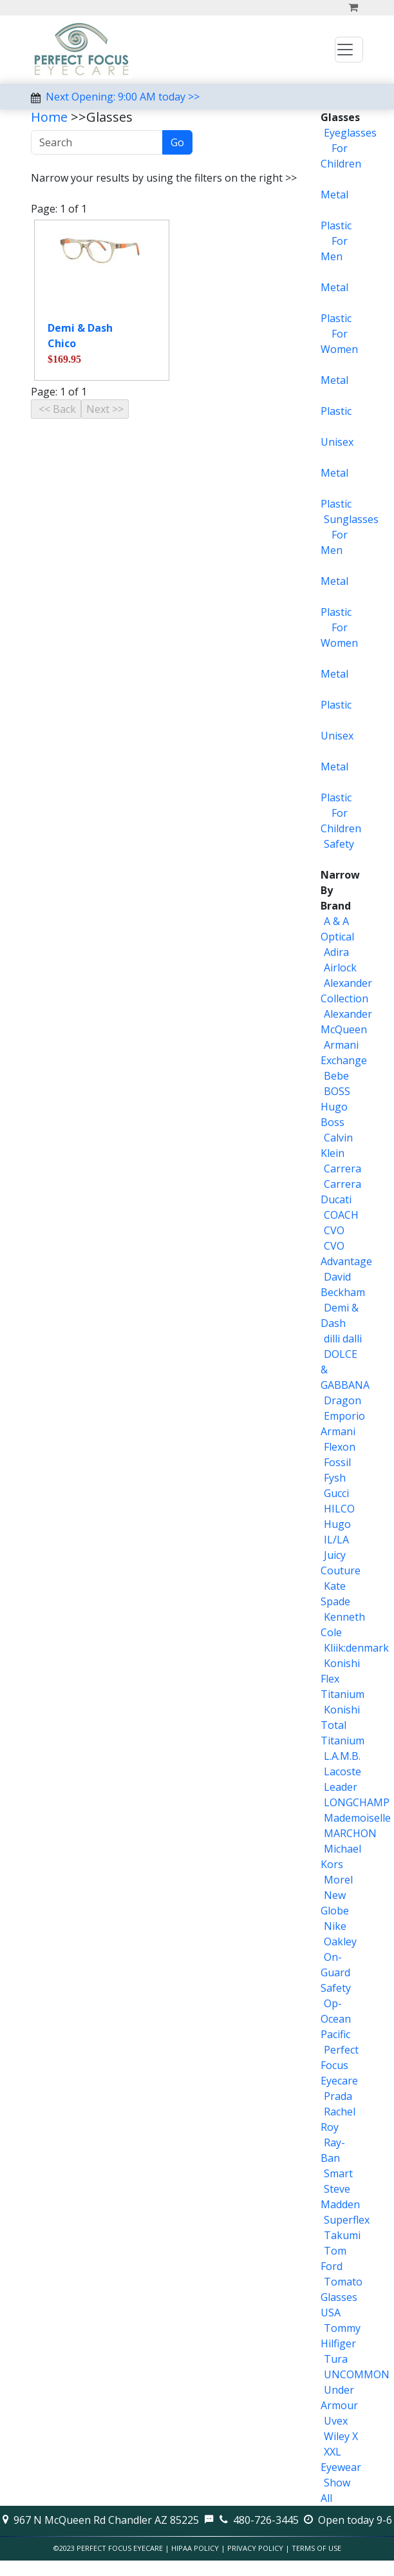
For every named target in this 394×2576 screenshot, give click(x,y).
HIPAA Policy (195, 2548)
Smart (338, 2173)
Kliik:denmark (356, 1648)
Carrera (342, 1168)
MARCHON (350, 1833)
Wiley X (341, 2436)
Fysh (335, 1478)
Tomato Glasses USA (341, 2297)
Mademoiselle (357, 1818)
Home (49, 117)
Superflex (347, 2220)
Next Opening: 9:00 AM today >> (123, 97)
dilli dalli (343, 1338)
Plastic (336, 225)
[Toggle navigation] (349, 49)
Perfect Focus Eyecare (340, 2065)
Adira (336, 952)
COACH (341, 1215)
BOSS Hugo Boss (335, 1106)
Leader (340, 1787)
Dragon (342, 1400)
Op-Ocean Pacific (336, 2018)
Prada (338, 2096)
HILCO (339, 1509)
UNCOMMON (356, 2374)
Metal (334, 194)
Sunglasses (351, 519)
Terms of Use (316, 2548)
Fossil (337, 1462)
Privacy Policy (255, 2548)
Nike (335, 1926)
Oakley (340, 1941)
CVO (334, 1230)
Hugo (337, 1524)
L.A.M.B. (342, 1756)
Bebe (336, 1076)
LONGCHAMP (356, 1802)
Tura (336, 2359)
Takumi (342, 2235)
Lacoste (342, 1771)
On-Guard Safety (336, 1972)
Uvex (336, 2421)
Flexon (339, 1447)
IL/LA (336, 1539)
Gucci (336, 1493)
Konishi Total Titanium (342, 1725)
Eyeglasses (350, 133)
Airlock (340, 967)
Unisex (337, 442)
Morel (338, 1880)
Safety (339, 844)
